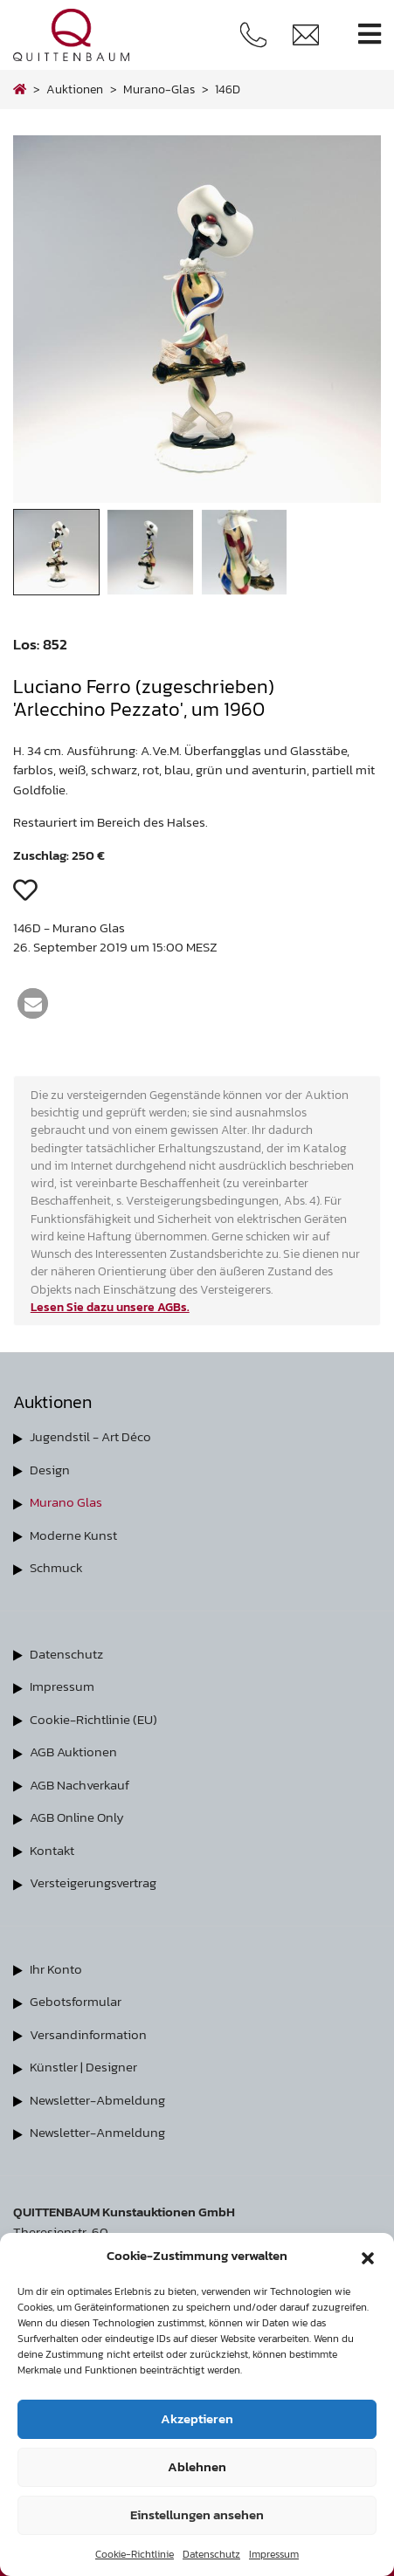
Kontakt (52, 1850)
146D (227, 89)
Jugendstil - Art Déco (90, 1436)
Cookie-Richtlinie (134, 2554)
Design (50, 1470)
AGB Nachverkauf (79, 1785)
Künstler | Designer (83, 2067)
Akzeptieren (197, 2418)
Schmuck (56, 1567)
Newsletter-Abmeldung (97, 2100)
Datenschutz (211, 2554)
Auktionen (74, 89)
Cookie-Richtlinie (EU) (93, 1719)
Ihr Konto (56, 1969)
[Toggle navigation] (369, 34)
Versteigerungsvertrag (93, 1882)
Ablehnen (197, 2466)
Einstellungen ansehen (197, 2514)
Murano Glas (66, 1502)
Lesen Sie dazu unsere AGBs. (110, 1306)
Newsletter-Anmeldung (97, 2132)
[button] (368, 2255)
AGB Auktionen (73, 1751)
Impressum (274, 2554)
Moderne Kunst (73, 1535)
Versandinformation (88, 2034)
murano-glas (159, 89)
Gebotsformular (75, 2001)
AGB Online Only (77, 1817)
